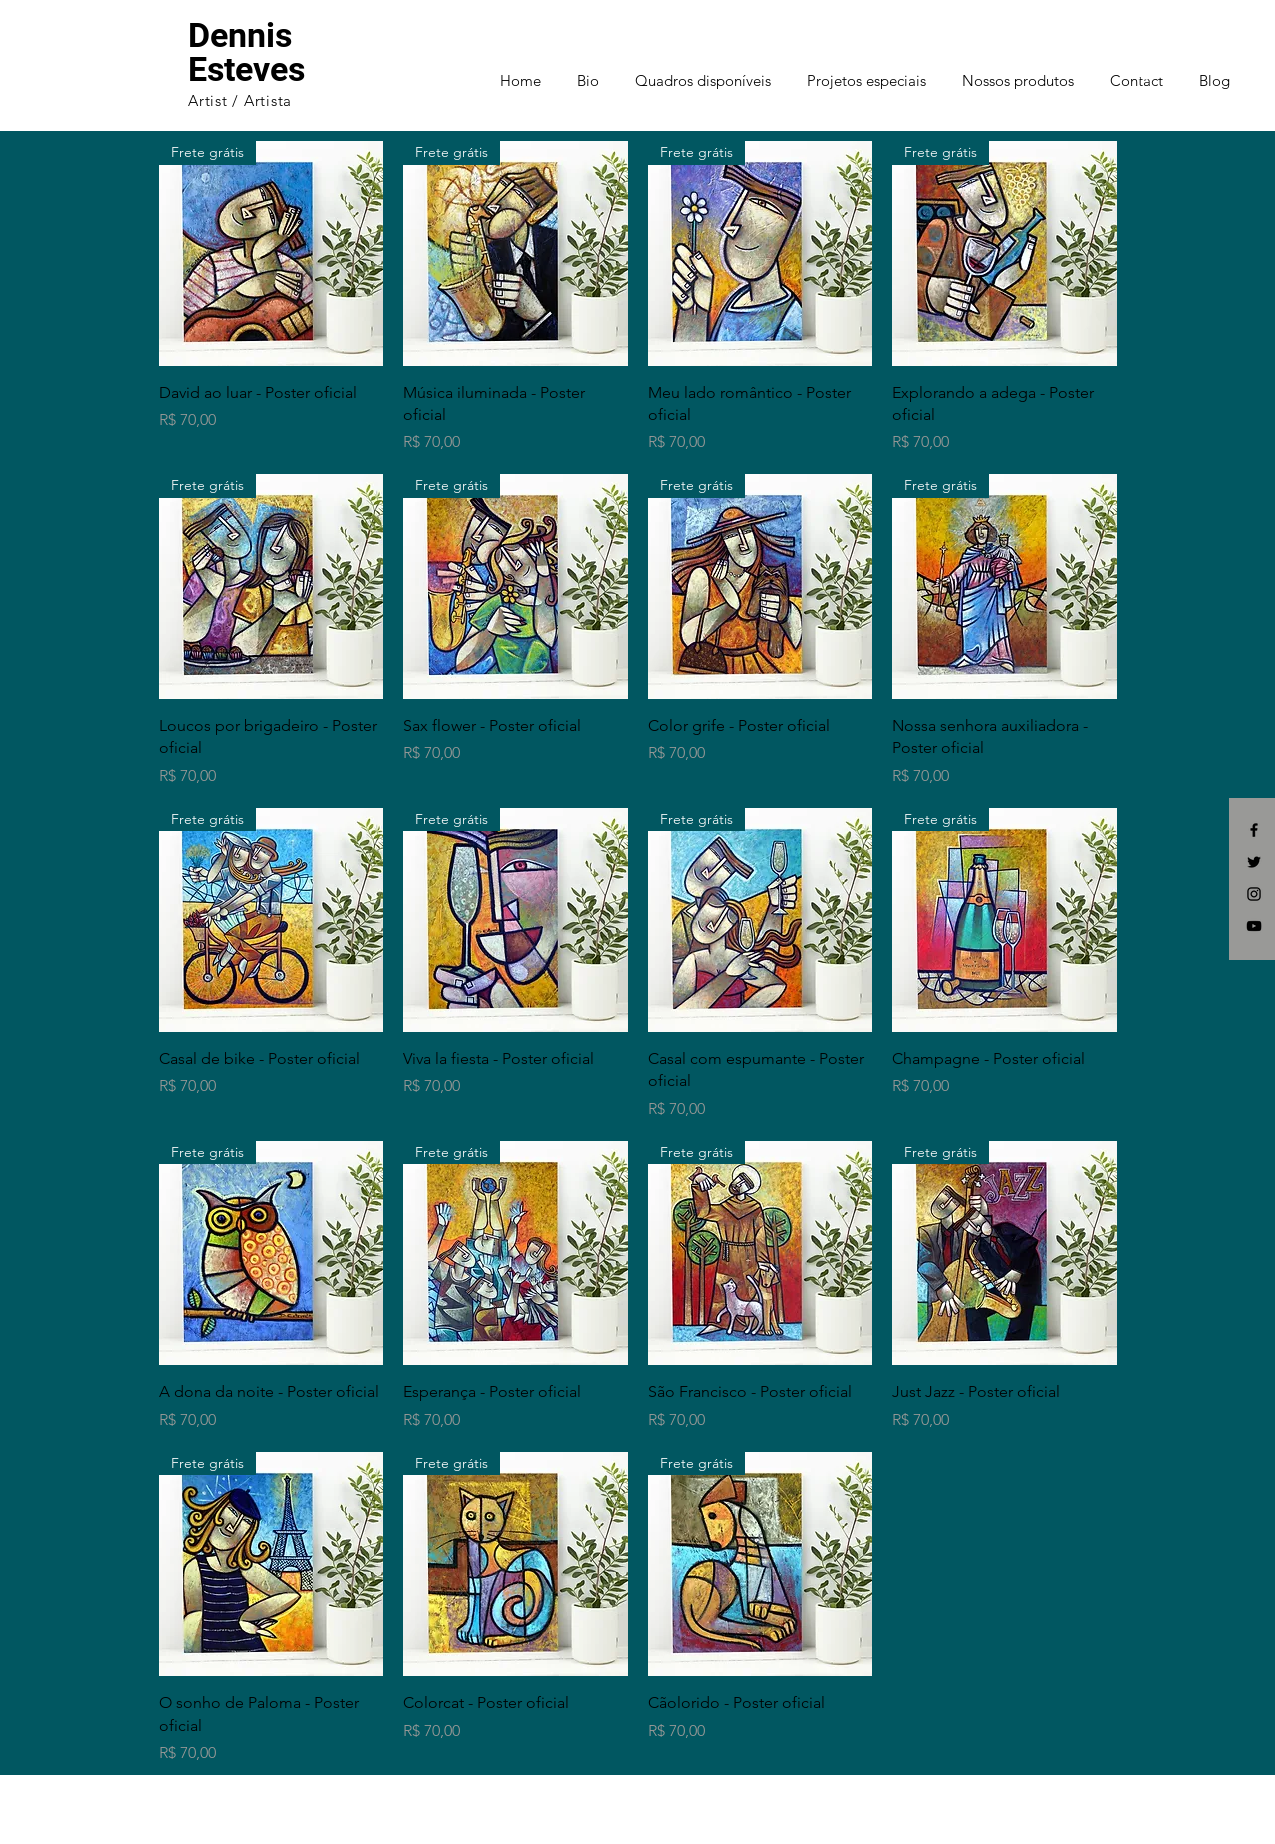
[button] (1156, 72)
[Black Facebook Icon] (1254, 830)
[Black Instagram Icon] (1254, 894)
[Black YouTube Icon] (1254, 926)
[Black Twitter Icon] (1254, 862)
